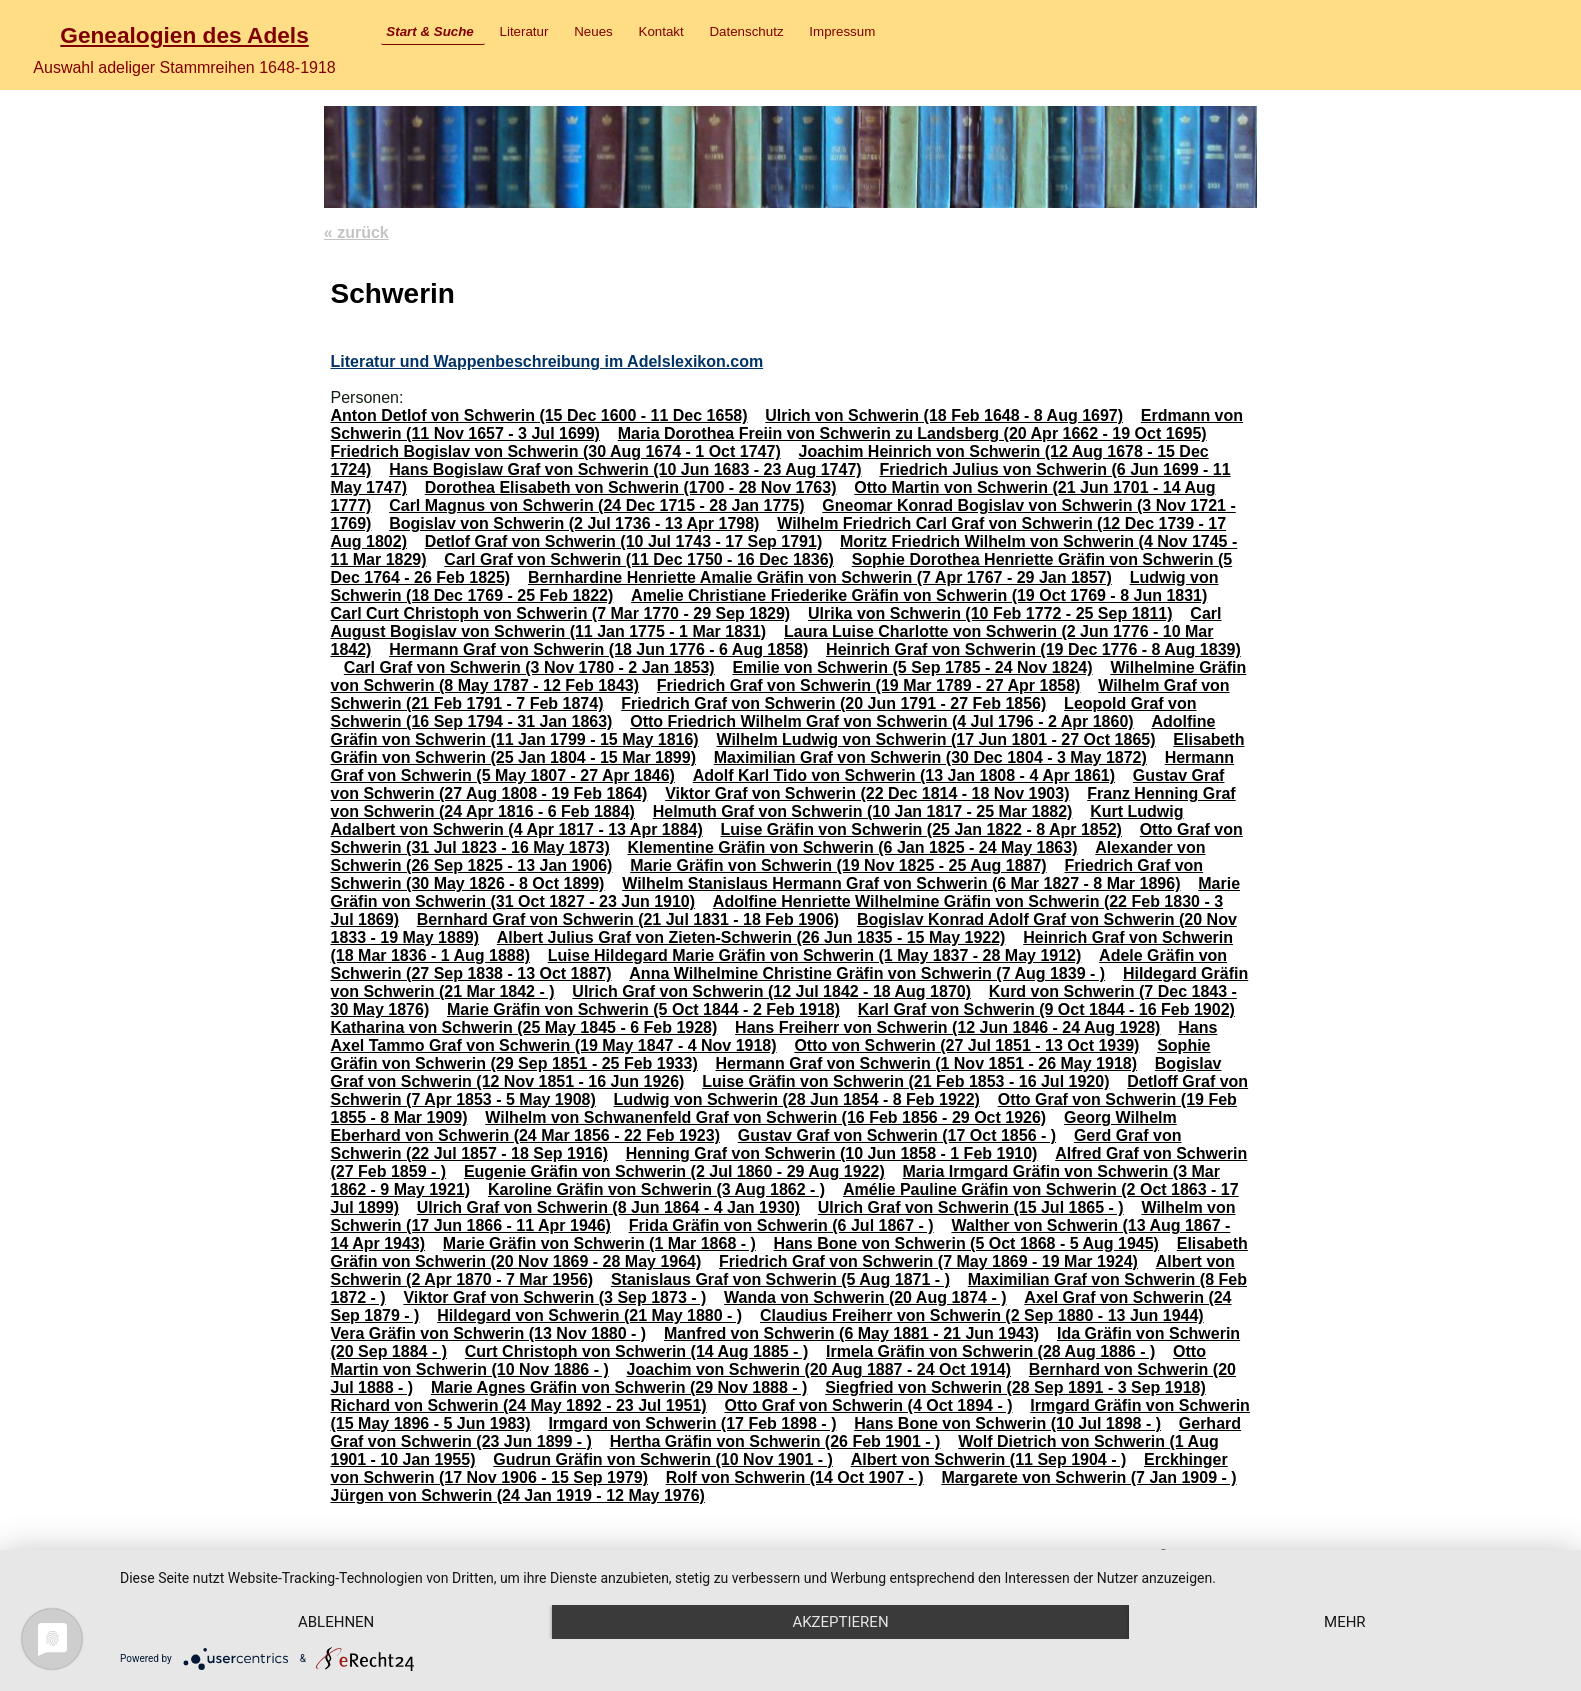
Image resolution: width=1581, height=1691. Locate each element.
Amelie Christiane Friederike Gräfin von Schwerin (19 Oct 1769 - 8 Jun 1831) (919, 595)
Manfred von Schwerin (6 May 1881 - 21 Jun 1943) (851, 1333)
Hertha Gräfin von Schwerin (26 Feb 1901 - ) (775, 1441)
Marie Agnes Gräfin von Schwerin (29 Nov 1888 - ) (619, 1387)
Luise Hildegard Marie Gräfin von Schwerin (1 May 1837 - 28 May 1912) (815, 955)
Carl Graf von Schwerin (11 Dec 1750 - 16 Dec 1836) (639, 559)
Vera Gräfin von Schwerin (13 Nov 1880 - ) (488, 1333)
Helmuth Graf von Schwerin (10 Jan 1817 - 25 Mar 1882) (863, 811)
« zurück (356, 232)
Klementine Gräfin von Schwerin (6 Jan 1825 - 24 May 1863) (853, 847)
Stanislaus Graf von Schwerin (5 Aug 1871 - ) (780, 1279)
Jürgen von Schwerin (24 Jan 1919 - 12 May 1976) (517, 1495)
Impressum (842, 31)
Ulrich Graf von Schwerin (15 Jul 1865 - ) (971, 1207)
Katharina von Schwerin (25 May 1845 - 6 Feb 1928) (523, 1027)
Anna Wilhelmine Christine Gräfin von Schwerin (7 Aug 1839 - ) (867, 973)
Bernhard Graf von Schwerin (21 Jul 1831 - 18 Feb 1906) (628, 919)
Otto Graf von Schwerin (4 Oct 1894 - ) (868, 1405)
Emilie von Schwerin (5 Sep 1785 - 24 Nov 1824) (912, 667)
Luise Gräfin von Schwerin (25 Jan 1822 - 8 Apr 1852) (921, 829)
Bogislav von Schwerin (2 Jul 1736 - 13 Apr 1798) (574, 523)
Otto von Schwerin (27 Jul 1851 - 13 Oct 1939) (966, 1045)
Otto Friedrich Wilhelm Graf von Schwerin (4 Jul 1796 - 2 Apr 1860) (881, 721)
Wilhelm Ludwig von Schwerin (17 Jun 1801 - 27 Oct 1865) (935, 739)
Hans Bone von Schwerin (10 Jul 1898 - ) (1007, 1423)
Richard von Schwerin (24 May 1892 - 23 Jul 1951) (518, 1405)
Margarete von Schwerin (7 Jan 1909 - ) (1088, 1477)
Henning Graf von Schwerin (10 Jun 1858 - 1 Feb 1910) (832, 1153)
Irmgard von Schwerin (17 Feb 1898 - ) (692, 1423)
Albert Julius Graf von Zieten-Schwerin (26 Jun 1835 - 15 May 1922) (751, 937)
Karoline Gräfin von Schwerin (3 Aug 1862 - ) (656, 1189)
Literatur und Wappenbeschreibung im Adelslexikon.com (546, 361)
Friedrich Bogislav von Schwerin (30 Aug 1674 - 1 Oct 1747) (555, 451)
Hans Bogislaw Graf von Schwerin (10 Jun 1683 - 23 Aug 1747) (625, 469)
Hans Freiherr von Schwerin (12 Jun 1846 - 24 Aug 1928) (947, 1027)
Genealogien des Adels (184, 35)
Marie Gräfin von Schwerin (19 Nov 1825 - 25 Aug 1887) (838, 865)
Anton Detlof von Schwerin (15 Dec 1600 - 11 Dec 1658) (538, 415)
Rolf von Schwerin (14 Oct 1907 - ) (795, 1477)
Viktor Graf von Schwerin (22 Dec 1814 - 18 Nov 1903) (867, 793)
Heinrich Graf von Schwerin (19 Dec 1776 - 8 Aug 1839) (1033, 649)
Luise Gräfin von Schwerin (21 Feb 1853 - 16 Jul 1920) (905, 1081)
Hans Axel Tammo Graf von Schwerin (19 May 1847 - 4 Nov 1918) (773, 1036)
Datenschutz (746, 31)
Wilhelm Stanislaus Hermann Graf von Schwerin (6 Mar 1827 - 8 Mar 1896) (901, 883)
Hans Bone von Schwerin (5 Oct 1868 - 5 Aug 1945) (966, 1243)
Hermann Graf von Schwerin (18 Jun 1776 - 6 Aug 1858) (598, 649)
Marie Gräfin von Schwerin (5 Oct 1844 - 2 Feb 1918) (643, 1009)
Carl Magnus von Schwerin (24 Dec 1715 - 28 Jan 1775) (596, 505)
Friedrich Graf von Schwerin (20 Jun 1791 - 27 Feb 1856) (833, 703)
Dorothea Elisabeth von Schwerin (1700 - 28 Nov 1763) (631, 487)
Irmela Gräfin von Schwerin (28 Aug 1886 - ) (990, 1351)
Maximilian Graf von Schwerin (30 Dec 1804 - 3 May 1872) (930, 757)
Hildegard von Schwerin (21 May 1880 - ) (589, 1315)
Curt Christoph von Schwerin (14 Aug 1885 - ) (636, 1351)
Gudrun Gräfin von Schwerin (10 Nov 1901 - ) (663, 1459)
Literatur (524, 31)
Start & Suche (429, 31)
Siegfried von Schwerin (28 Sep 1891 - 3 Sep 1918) (1015, 1387)
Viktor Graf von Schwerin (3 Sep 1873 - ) (554, 1297)
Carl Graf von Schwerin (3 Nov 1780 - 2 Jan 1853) (529, 667)
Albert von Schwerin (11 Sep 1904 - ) (989, 1459)
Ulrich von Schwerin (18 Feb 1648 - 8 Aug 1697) (944, 415)
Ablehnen (336, 1622)
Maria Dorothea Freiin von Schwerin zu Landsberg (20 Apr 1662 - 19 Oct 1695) (912, 433)
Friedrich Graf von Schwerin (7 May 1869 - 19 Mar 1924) (928, 1261)
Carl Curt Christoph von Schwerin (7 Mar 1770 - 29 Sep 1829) (560, 613)
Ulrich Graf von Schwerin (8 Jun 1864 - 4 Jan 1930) (608, 1207)
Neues (593, 31)
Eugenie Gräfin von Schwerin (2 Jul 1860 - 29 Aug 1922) (674, 1171)
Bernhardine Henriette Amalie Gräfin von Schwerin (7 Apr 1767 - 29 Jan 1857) (820, 577)
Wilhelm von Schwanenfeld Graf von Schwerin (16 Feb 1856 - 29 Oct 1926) (765, 1117)
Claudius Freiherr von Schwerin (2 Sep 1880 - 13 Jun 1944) (982, 1315)
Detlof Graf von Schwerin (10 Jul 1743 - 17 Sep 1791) (623, 541)
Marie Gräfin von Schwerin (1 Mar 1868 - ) (599, 1243)
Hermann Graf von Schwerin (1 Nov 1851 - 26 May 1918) (927, 1063)
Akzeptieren (840, 1622)
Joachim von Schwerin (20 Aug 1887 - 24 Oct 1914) (819, 1369)
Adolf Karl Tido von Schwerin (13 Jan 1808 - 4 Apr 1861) (904, 775)
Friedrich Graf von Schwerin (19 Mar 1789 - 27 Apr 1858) (869, 685)
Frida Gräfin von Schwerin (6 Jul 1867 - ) (781, 1225)
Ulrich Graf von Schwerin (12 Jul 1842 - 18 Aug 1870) (771, 991)
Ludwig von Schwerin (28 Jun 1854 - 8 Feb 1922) (797, 1099)
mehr (1345, 1622)
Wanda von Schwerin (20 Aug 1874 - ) (865, 1297)
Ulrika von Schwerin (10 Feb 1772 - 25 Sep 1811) (990, 613)
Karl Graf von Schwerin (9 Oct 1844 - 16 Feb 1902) (1046, 1009)
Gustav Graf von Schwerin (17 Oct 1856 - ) (897, 1135)
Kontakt (661, 31)
